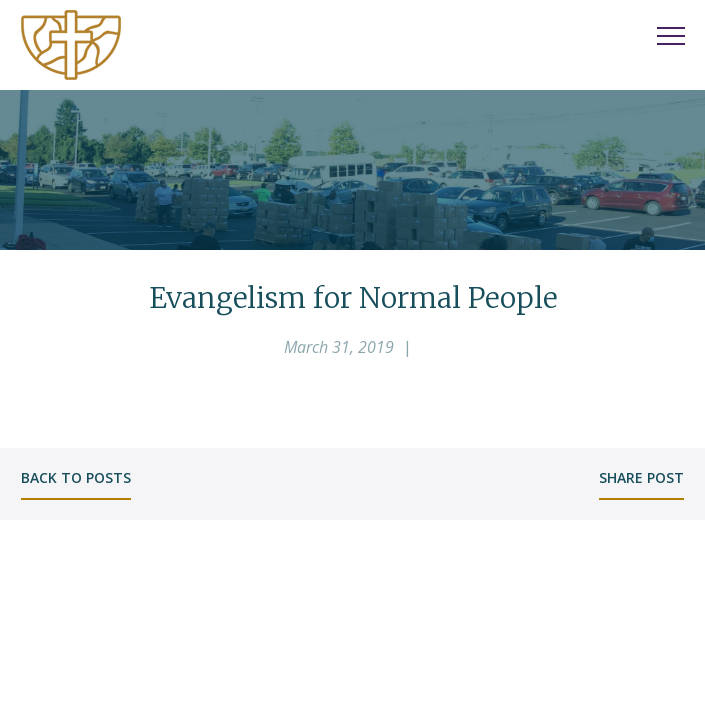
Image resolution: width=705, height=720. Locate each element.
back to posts (76, 477)
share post (641, 477)
